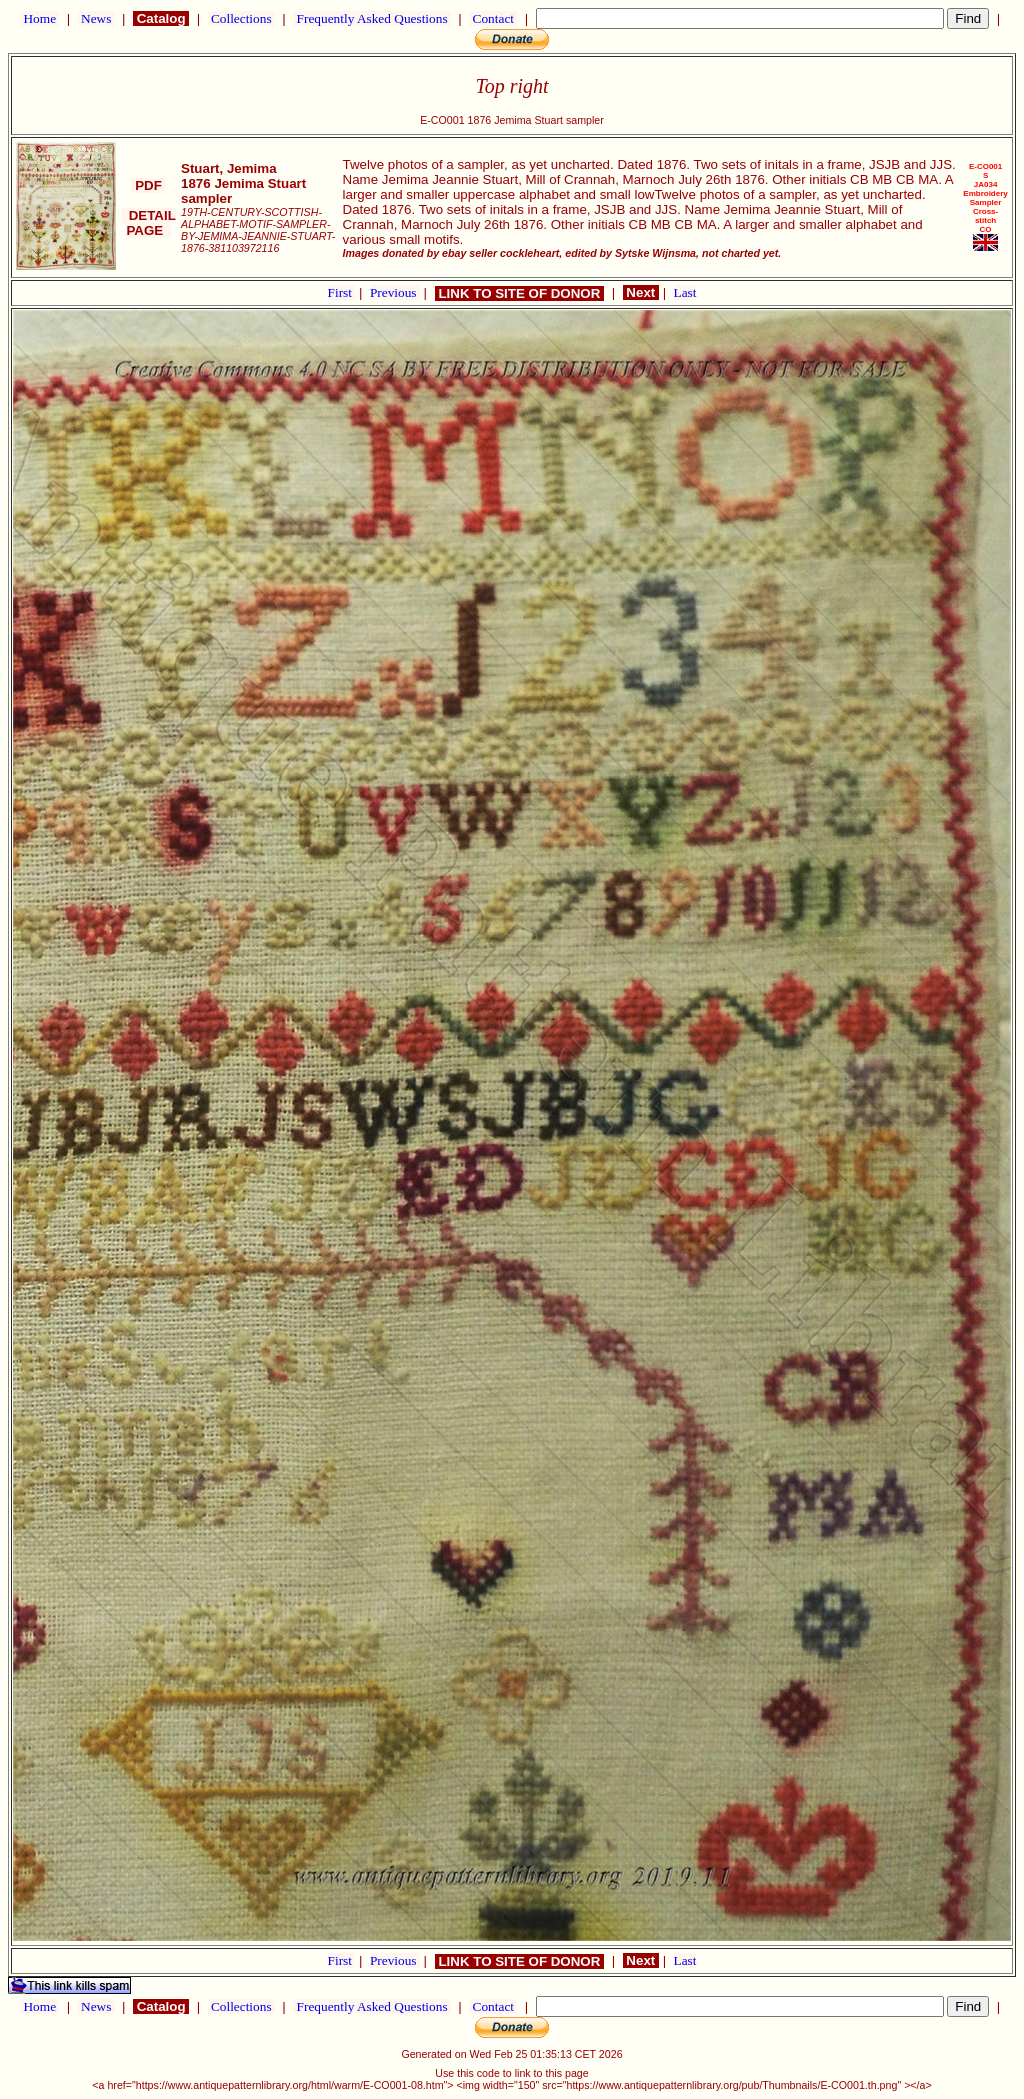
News (96, 18)
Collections (241, 18)
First (342, 292)
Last (685, 292)
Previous (395, 292)
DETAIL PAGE (148, 223)
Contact (493, 18)
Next (641, 292)
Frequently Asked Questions (372, 18)
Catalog (161, 18)
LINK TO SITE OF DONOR (519, 293)
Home (39, 18)
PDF (148, 185)
